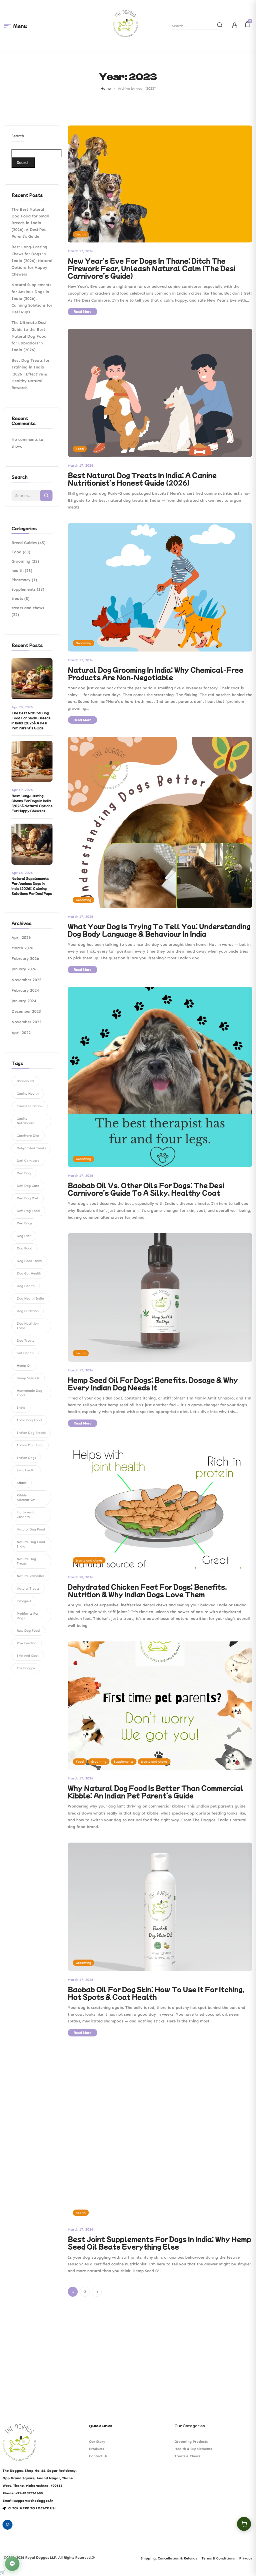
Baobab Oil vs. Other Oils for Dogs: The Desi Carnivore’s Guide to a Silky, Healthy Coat (146, 1189)
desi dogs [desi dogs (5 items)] (24, 1223)
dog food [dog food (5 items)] (24, 1248)
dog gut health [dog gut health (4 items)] (29, 1273)
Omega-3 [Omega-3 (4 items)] (24, 1601)
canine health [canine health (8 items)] (27, 1093)
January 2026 (24, 969)
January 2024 (24, 1000)
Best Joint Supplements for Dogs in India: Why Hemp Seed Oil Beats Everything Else (159, 2242)
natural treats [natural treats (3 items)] (28, 1588)
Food (17, 552)
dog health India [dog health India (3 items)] (30, 1298)
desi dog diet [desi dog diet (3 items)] (27, 1198)
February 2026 (25, 958)
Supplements (24, 589)
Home (105, 88)
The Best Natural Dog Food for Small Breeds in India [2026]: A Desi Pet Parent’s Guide (30, 223)
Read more (84, 311)
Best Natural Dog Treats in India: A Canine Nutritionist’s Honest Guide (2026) (142, 478)
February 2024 (25, 990)
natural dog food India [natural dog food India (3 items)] (31, 1544)
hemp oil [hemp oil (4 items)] (24, 1365)
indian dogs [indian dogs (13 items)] (26, 1458)
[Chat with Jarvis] (12, 2563)
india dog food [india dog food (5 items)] (29, 1420)
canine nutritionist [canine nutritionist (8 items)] (26, 1121)
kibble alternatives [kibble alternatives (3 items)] (26, 1497)
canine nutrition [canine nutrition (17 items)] (29, 1106)
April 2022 (21, 1032)
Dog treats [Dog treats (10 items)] (25, 1340)
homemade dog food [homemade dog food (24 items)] (29, 1393)
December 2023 (26, 1011)
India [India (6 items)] (21, 1407)
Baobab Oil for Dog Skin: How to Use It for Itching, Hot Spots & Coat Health (156, 1993)
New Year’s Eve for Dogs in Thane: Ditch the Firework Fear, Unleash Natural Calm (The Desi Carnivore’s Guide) (152, 268)
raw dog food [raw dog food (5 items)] (28, 1630)
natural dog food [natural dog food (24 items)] (31, 1529)
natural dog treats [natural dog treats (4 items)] (26, 1561)
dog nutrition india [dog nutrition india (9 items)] (27, 1326)
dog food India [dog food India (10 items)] (29, 1261)
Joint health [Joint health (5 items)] (26, 1470)
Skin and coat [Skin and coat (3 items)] (28, 1655)
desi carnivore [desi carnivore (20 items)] (28, 1161)
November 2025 (27, 979)
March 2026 (22, 948)
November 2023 (27, 1021)
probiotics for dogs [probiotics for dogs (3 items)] (27, 1616)
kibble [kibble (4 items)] (21, 1483)
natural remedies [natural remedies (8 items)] (30, 1576)
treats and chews (28, 607)
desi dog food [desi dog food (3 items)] (28, 1211)
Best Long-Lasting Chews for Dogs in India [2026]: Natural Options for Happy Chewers (32, 260)
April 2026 (21, 937)
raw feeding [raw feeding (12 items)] (26, 1643)
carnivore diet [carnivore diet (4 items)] (28, 1135)
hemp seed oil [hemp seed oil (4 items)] (28, 1378)
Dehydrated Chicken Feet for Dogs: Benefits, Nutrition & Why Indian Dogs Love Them (147, 1590)
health (18, 570)
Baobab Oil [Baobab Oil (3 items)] (25, 1081)
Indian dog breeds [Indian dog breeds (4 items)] (31, 1433)
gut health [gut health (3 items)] (25, 1353)
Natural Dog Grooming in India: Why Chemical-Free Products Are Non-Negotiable (155, 673)
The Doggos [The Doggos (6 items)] (26, 1668)
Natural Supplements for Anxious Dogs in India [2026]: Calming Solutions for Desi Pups (32, 298)
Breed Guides (24, 542)
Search (18, 136)
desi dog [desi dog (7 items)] (24, 1173)
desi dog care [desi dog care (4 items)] (28, 1186)
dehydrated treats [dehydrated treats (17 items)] (31, 1148)
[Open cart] (244, 2524)
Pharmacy (21, 579)
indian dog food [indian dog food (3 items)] (30, 1445)
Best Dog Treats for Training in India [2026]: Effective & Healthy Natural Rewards (31, 374)
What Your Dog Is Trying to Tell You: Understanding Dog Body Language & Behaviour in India (159, 930)
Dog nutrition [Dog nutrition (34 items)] (27, 1311)
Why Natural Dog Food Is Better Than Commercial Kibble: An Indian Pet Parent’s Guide (155, 1791)
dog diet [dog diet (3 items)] (24, 1236)
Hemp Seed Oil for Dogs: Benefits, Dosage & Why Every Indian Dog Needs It (153, 1383)
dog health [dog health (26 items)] (25, 1286)
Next (97, 2292)
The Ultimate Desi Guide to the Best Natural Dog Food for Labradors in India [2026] (29, 336)
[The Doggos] (128, 2354)
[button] (248, 24)
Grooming (21, 561)
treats (17, 598)
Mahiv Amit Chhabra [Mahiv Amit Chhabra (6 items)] (26, 1514)
